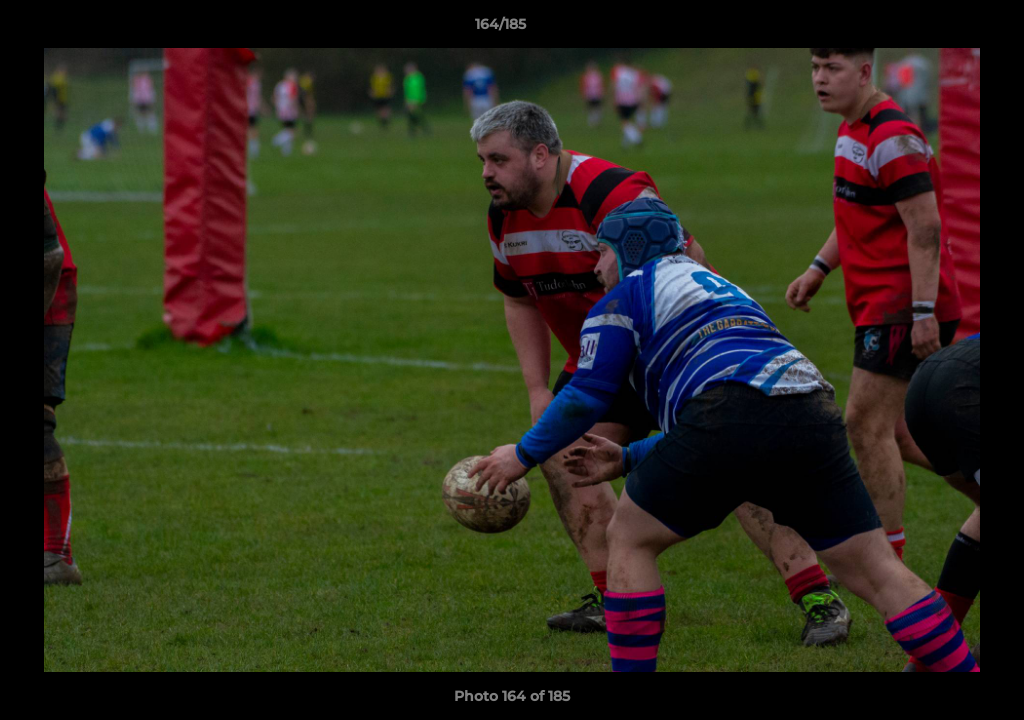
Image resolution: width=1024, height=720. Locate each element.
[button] (940, 29)
